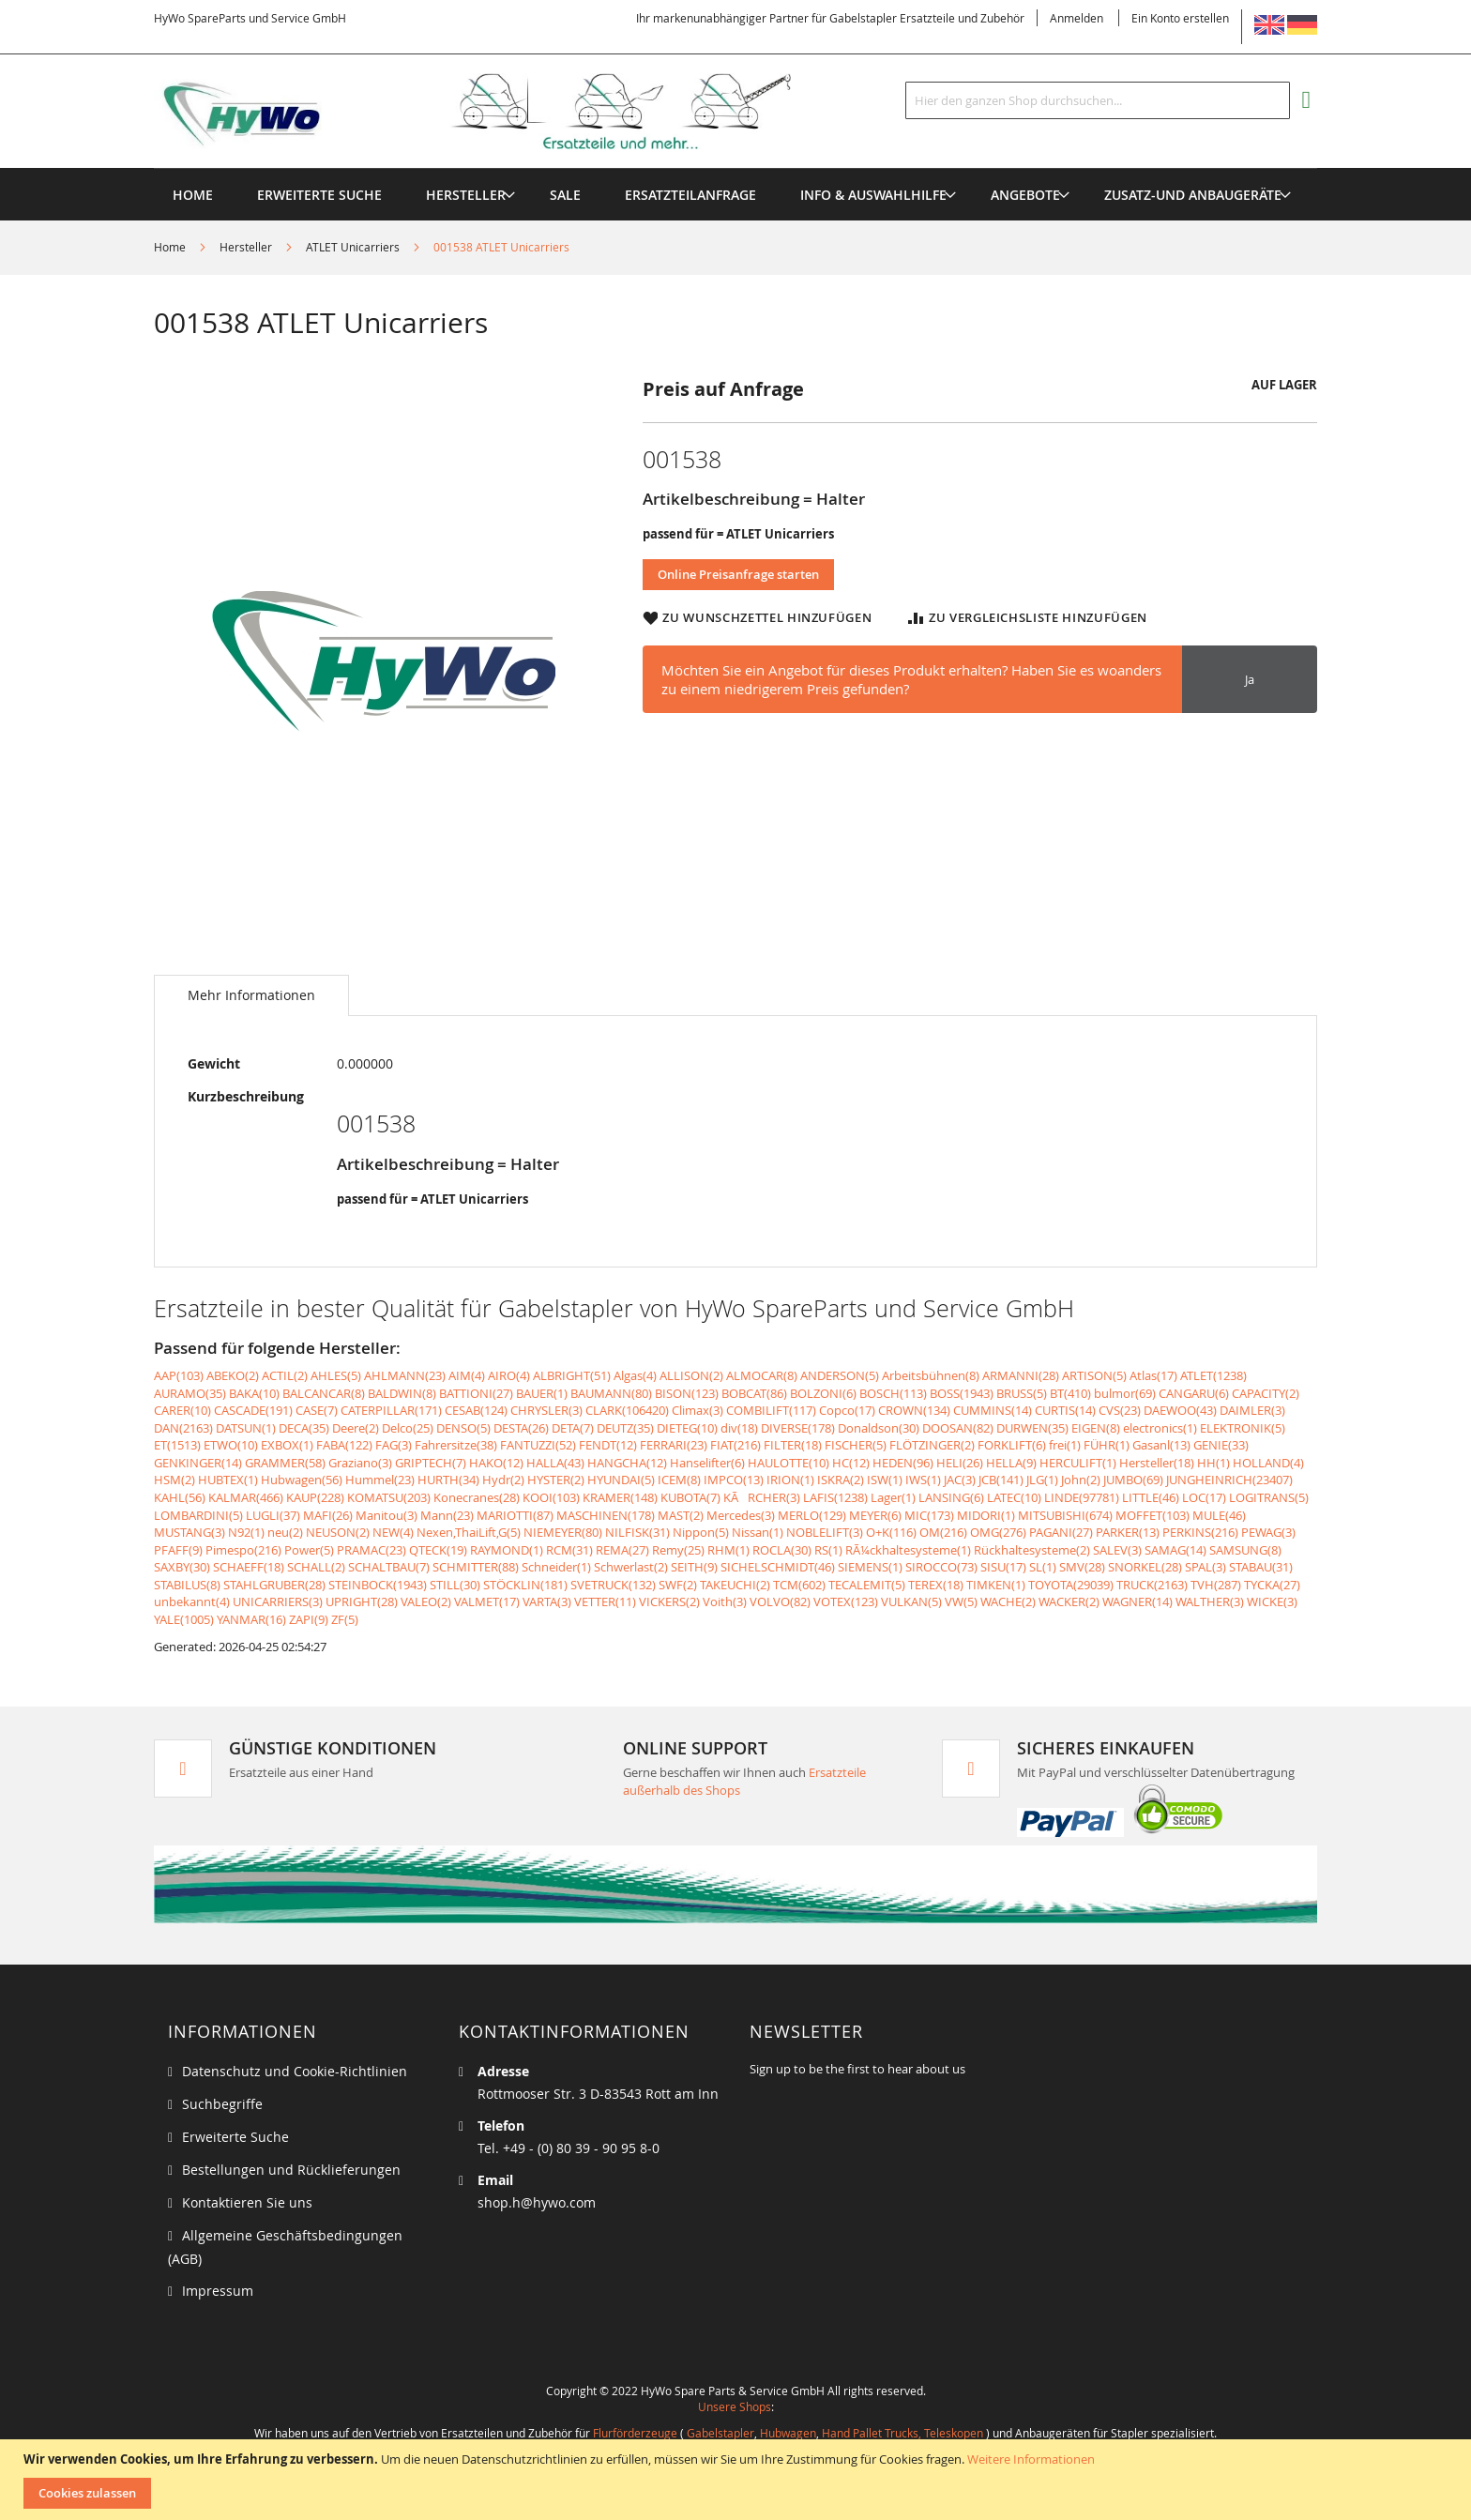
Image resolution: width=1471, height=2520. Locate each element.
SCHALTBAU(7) (389, 1566)
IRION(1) (790, 1479)
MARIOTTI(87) (515, 1515)
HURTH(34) (448, 1479)
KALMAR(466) (245, 1497)
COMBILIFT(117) (771, 1410)
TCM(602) (799, 1584)
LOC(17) (1204, 1497)
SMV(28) (1082, 1566)
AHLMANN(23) (405, 1375)
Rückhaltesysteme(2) (1032, 1549)
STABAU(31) (1261, 1566)
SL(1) (1042, 1566)
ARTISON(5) (1094, 1375)
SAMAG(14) (1175, 1549)
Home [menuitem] (193, 195)
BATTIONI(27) (476, 1393)
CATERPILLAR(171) (391, 1410)
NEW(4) (393, 1532)
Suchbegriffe (222, 2104)
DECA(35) (304, 1427)
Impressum (217, 2291)
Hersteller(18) (1156, 1462)
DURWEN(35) (1032, 1427)
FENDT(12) (608, 1444)
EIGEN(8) (1095, 1427)
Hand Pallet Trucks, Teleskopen (902, 2432)
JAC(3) (960, 1479)
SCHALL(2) (316, 1566)
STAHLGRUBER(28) (274, 1584)
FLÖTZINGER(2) (932, 1444)
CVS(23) (1120, 1410)
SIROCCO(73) (941, 1566)
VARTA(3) (547, 1601)
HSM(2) (174, 1479)
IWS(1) (923, 1479)
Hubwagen (788, 2432)
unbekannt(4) (192, 1601)
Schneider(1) (556, 1566)
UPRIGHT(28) (362, 1601)
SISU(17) (1003, 1566)
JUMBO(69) (1133, 1479)
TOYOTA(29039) (1071, 1584)
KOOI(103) (551, 1497)
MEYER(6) (875, 1515)
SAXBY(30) (182, 1566)
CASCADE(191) (253, 1410)
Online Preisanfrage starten (738, 574)
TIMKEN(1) (995, 1584)
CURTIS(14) (1065, 1410)
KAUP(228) (315, 1497)
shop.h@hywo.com (537, 2202)
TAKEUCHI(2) (735, 1584)
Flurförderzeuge (635, 2432)
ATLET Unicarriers (353, 246)
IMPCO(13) (734, 1479)
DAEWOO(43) (1180, 1410)
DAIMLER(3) (1252, 1410)
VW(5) (961, 1601)
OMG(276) (998, 1532)
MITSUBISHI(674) (1065, 1515)
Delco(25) (407, 1427)
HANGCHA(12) (627, 1462)
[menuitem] (465, 194)
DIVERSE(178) (798, 1427)
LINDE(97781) (1081, 1497)
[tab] (251, 995)
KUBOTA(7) (690, 1497)
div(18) (739, 1427)
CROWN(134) (914, 1410)
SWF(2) (678, 1584)
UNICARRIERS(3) (278, 1601)
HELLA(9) (1011, 1462)
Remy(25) (678, 1549)
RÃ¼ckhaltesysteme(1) (908, 1549)
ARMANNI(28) (1020, 1375)
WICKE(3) (1272, 1601)
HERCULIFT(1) (1077, 1462)
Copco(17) (847, 1410)
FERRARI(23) (673, 1444)
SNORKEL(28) (1145, 1566)
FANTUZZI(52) (538, 1444)
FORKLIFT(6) (1012, 1444)
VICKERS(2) (669, 1601)
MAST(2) (681, 1515)
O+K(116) (891, 1532)
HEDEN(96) (902, 1462)
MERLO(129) (812, 1515)
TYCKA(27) (1272, 1584)
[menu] (735, 168)
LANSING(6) (951, 1497)
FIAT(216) (735, 1444)
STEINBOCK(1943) (377, 1584)
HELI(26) (959, 1462)
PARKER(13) (1128, 1532)
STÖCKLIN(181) (525, 1584)
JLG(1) (1042, 1479)
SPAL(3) (1205, 1566)
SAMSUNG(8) (1245, 1549)
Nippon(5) (701, 1532)
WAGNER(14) (1137, 1601)
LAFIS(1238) (835, 1497)
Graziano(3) (360, 1462)
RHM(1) (728, 1549)
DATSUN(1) (246, 1427)
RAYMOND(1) (506, 1549)
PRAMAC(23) (371, 1549)
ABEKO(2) (232, 1375)
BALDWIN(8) (402, 1393)
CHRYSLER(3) (546, 1410)
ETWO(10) (231, 1444)
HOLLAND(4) (1268, 1462)
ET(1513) (177, 1444)
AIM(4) (466, 1375)
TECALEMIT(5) (866, 1584)
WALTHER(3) (1209, 1601)
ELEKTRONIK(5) (1242, 1427)
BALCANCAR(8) (323, 1393)
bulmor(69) (1125, 1393)
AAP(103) (179, 1375)
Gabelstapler (720, 2432)
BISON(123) (687, 1393)
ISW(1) (884, 1479)
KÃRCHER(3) (761, 1497)
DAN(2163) (183, 1427)
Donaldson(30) (878, 1427)
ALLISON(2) (691, 1375)
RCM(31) (569, 1549)
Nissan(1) (757, 1532)
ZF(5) (344, 1619)
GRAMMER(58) (285, 1462)
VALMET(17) (487, 1601)
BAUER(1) (542, 1393)
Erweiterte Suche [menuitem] (319, 195)
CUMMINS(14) (992, 1410)
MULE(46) (1219, 1515)
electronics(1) (1160, 1427)
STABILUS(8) (187, 1584)
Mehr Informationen (251, 995)
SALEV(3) (1117, 1549)
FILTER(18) (793, 1444)
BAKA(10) (254, 1393)
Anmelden (1076, 17)
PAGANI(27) (1061, 1532)
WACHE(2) (1008, 1601)
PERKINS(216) (1200, 1532)
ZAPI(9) (308, 1619)
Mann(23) (447, 1515)
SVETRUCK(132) (613, 1584)
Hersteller (246, 246)
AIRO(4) (509, 1375)
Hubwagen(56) (301, 1479)
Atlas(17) (1153, 1375)
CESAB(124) (476, 1410)
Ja (1249, 679)
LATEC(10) (1014, 1497)
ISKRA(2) (840, 1479)
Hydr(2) (503, 1479)
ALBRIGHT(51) (572, 1375)
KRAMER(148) (620, 1497)
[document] (737, 2480)
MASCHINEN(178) (605, 1515)
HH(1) (1213, 1462)
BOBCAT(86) (754, 1393)
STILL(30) (455, 1584)
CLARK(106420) (627, 1410)
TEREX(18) (935, 1584)
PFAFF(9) (178, 1549)
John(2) (1080, 1479)
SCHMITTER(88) (475, 1566)
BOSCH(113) (893, 1393)
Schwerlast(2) (631, 1566)
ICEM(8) (679, 1479)
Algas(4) (635, 1375)
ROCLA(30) (781, 1549)
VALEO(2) (426, 1601)
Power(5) (309, 1549)
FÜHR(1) (1107, 1444)
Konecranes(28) (476, 1497)
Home (170, 246)
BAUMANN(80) (611, 1393)
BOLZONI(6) (823, 1393)
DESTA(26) (521, 1427)
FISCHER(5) (856, 1444)
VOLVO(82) (780, 1601)
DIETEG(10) (687, 1427)
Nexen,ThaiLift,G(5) (469, 1532)
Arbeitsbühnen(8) (930, 1375)
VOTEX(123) (845, 1601)
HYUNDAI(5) (621, 1479)
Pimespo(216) (243, 1549)
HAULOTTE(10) (788, 1462)
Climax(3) (697, 1410)
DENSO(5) (463, 1427)
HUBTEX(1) (228, 1479)
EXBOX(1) (287, 1444)
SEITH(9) (694, 1566)
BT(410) (1070, 1393)
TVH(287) (1215, 1584)
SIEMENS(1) (870, 1566)
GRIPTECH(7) (430, 1462)
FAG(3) (393, 1444)
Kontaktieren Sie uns (247, 2202)
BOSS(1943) (961, 1393)
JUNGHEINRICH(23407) (1229, 1479)
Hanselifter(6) (707, 1462)
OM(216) (943, 1532)
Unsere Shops (734, 2406)
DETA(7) (573, 1427)
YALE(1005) (184, 1619)
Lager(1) (893, 1497)
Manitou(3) (386, 1515)
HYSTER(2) (555, 1479)
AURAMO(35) (190, 1393)
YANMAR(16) (251, 1619)
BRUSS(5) (1021, 1393)
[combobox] (1097, 100)
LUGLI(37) (273, 1515)
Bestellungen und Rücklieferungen (291, 2169)
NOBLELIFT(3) (824, 1532)
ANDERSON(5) (839, 1375)
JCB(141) (1001, 1479)
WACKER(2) (1069, 1601)
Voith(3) (725, 1601)
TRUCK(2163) (1152, 1584)
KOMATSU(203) (389, 1497)
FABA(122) (344, 1444)
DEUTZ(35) (625, 1427)
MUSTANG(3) (189, 1532)
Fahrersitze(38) (456, 1444)
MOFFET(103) (1152, 1515)
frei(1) (1065, 1444)
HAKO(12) (496, 1462)
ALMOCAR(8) (761, 1375)
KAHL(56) (179, 1497)
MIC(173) (929, 1515)
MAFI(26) (328, 1515)
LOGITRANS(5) (1269, 1497)
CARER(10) (182, 1410)
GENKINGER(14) (198, 1462)
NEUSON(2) (338, 1532)
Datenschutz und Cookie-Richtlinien (294, 2071)
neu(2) (285, 1532)
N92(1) (246, 1532)
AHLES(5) (336, 1375)
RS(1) (828, 1549)
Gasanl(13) (1161, 1444)
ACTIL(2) (285, 1375)
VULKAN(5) (911, 1601)
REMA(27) (622, 1549)
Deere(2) (355, 1427)
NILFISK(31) (637, 1532)
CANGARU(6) (1194, 1393)
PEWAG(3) (1268, 1532)
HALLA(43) (555, 1462)
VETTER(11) (605, 1601)
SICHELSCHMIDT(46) (777, 1566)
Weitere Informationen (1031, 2459)
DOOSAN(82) (957, 1427)
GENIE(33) (1221, 1444)
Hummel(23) (380, 1479)
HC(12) (851, 1462)
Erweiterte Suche (235, 2137)
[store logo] (503, 111)
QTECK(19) (438, 1549)
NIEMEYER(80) (562, 1532)
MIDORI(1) (986, 1515)
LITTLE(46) (1150, 1497)
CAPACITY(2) (1265, 1393)
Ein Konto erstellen (1180, 17)
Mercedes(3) (740, 1515)
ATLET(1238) (1213, 1375)
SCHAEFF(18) (248, 1566)
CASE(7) (317, 1410)
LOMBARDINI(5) (198, 1515)
